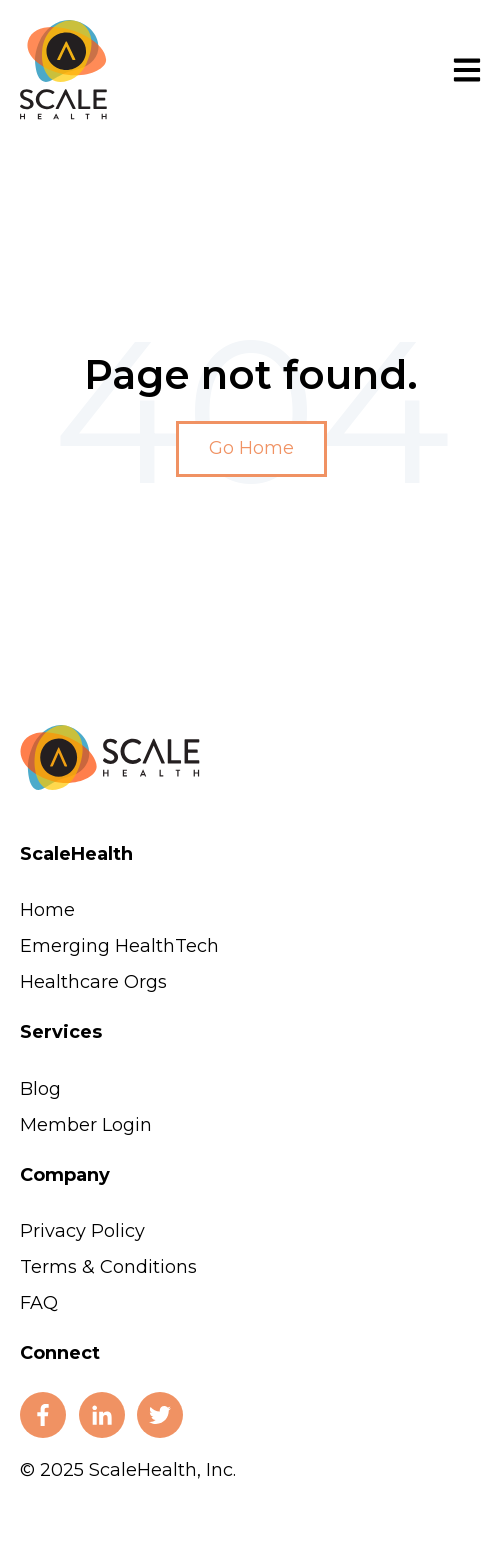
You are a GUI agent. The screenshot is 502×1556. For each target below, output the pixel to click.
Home (47, 910)
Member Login (86, 1125)
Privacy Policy (82, 1231)
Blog (40, 1089)
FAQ (39, 1303)
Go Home (251, 448)
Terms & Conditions (108, 1267)
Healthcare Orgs (93, 982)
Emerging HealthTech (119, 946)
